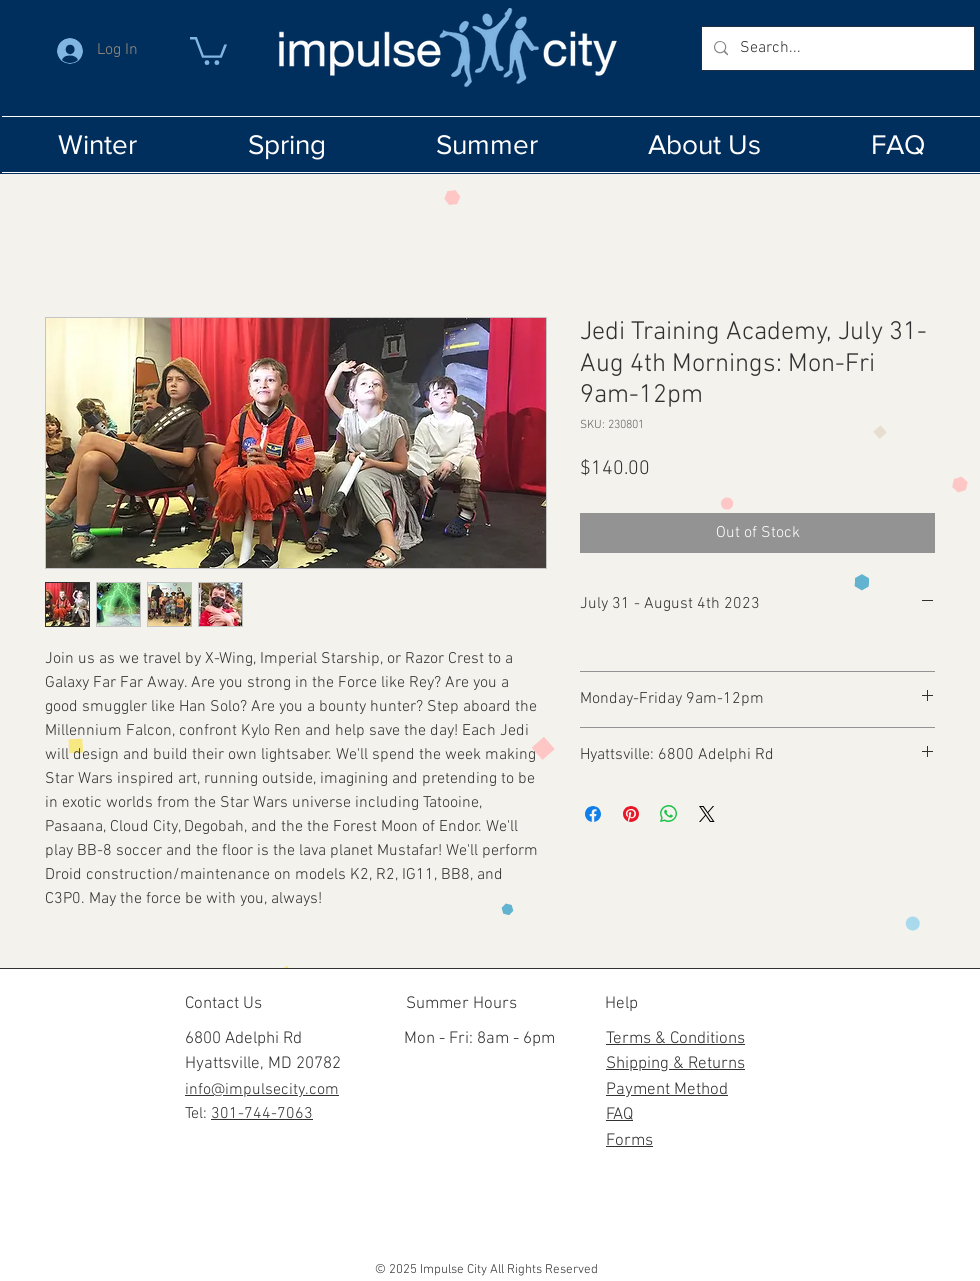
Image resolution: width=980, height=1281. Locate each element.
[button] (208, 49)
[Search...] (836, 48)
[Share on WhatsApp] (669, 814)
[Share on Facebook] (593, 814)
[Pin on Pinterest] (631, 814)
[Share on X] (707, 814)
